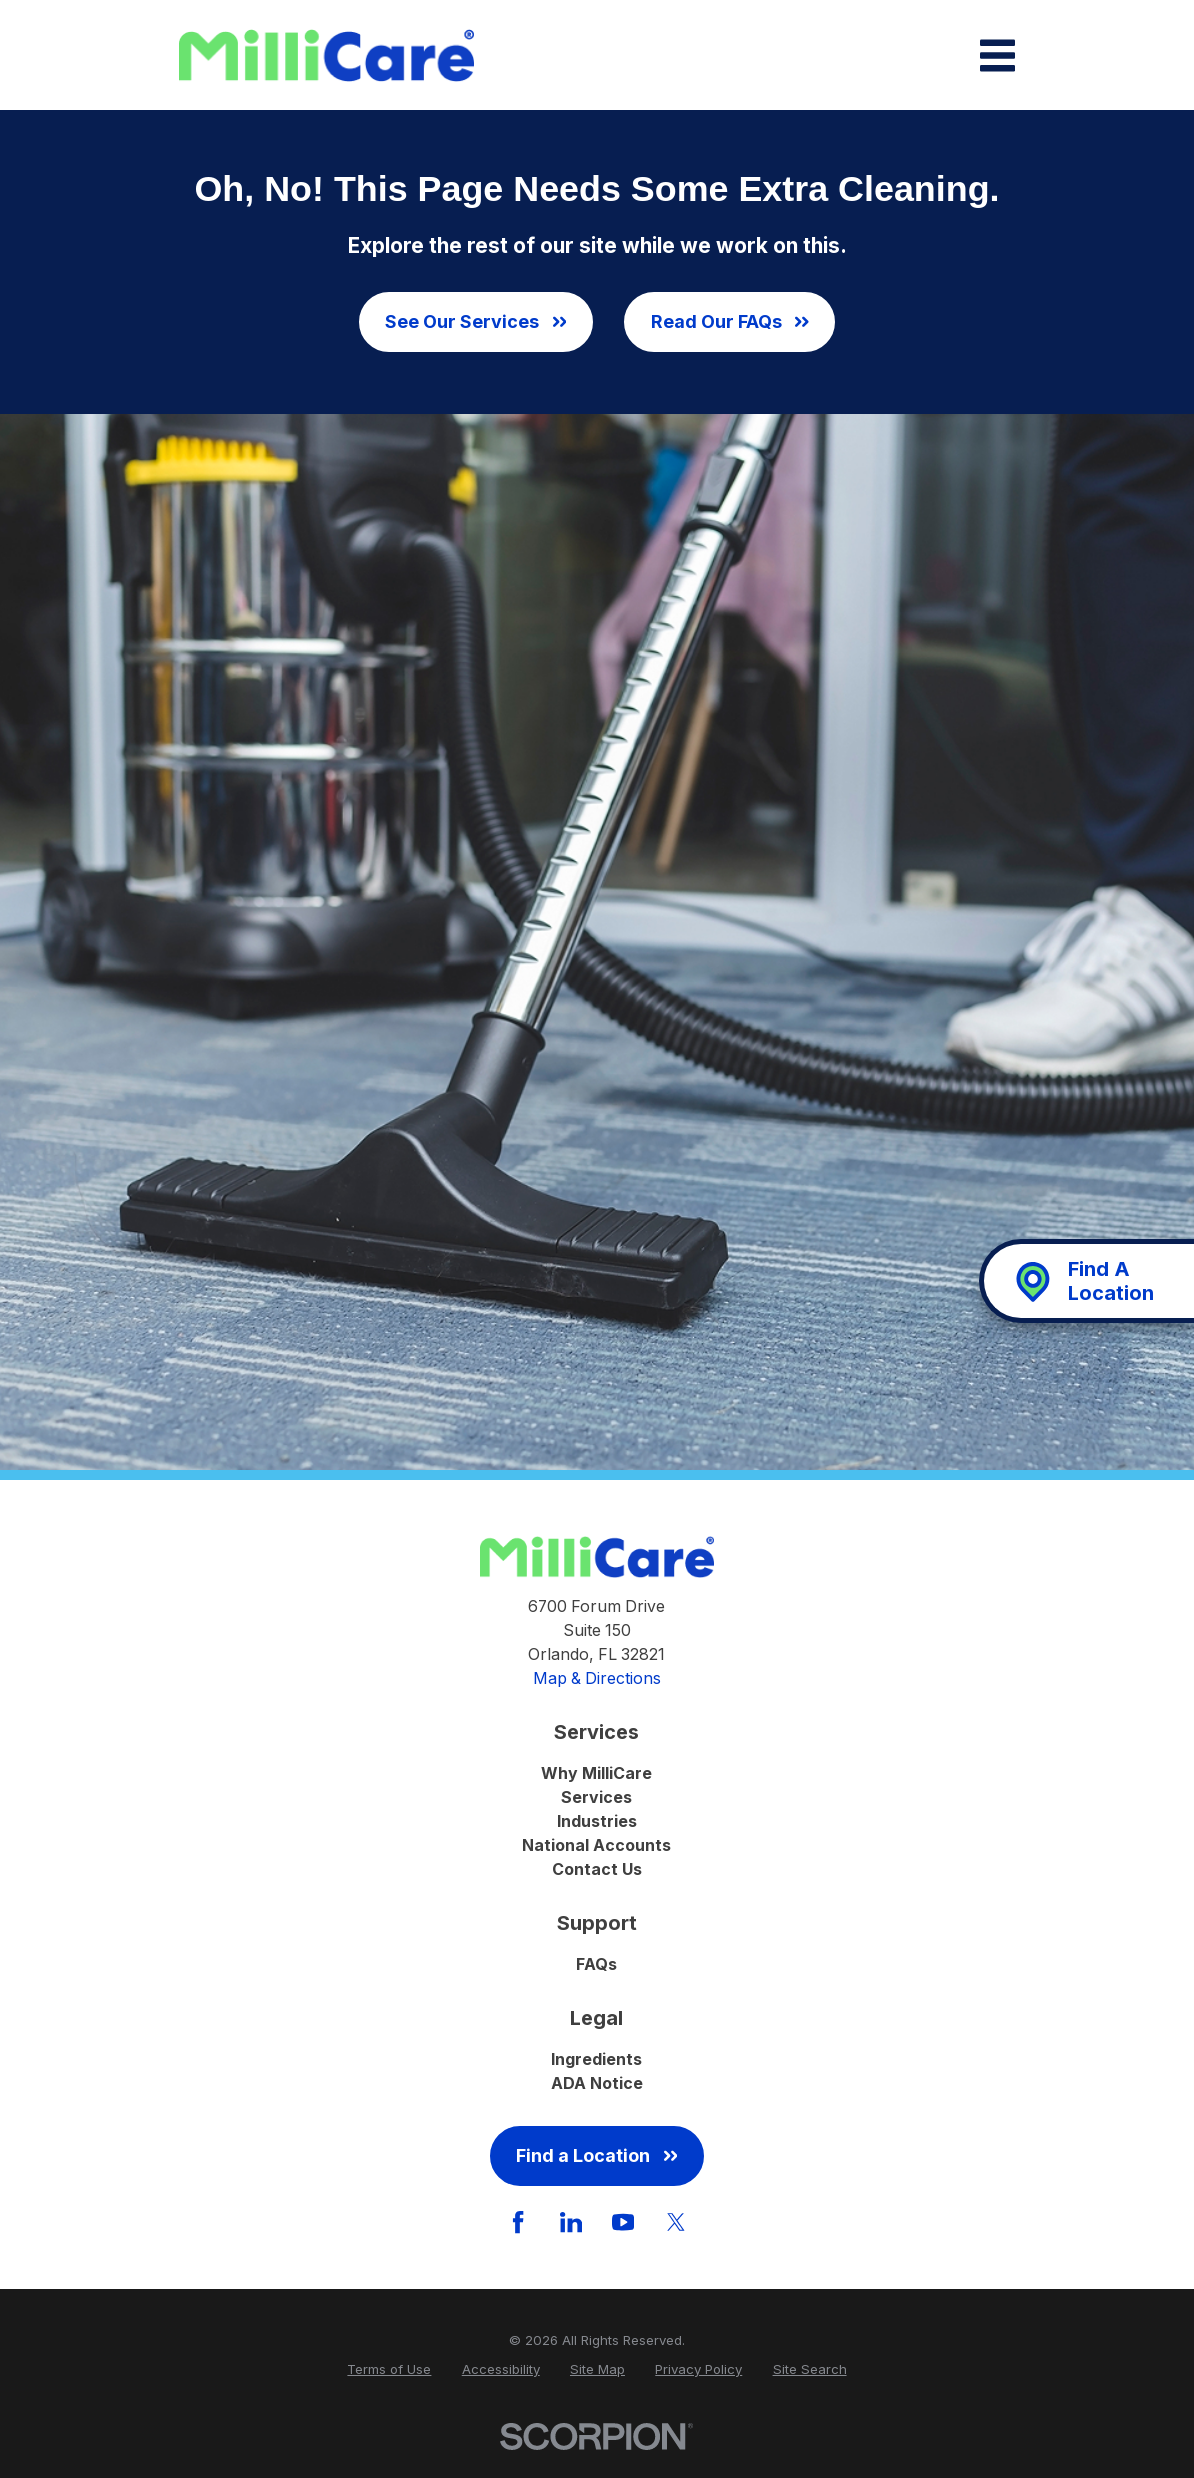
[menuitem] (389, 2370)
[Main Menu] (997, 55)
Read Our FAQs (730, 321)
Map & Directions (597, 1678)
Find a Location (596, 2155)
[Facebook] (518, 2222)
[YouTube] (623, 2222)
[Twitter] (676, 2222)
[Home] (326, 55)
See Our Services (475, 321)
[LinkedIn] (571, 2222)
